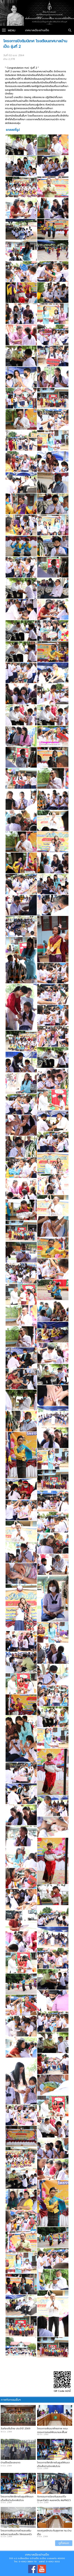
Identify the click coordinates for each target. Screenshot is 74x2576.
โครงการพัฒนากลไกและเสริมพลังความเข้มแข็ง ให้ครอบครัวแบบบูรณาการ (16, 2534)
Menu (8, 30)
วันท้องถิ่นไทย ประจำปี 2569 (15, 2428)
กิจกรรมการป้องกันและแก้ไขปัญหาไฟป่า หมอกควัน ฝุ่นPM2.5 (54, 2498)
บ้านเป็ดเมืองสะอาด (10, 2462)
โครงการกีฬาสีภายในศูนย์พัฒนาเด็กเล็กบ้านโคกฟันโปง (53, 2464)
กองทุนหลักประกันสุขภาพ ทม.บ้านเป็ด (54, 2532)
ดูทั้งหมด (63, 2543)
